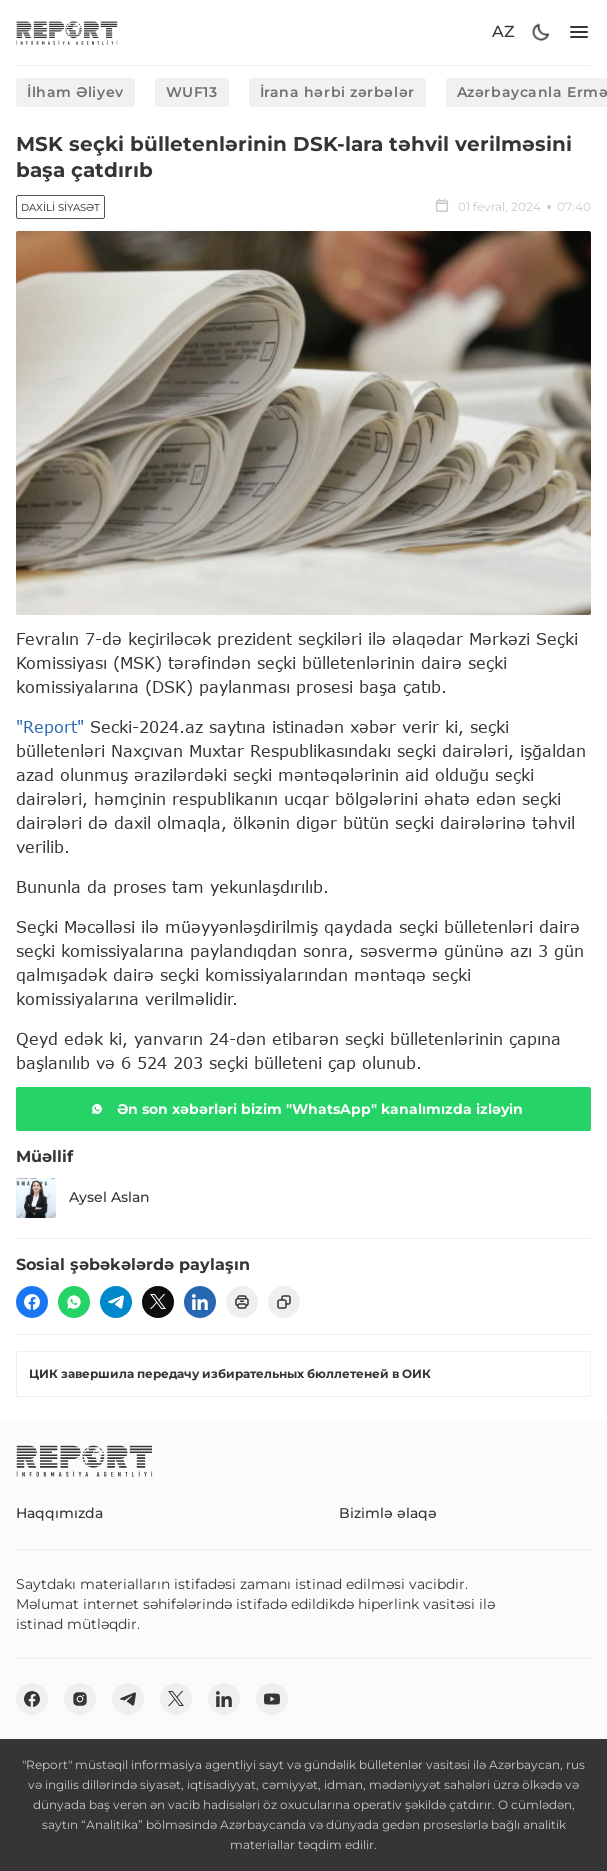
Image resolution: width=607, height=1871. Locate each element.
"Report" (50, 726)
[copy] (284, 1302)
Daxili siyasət (60, 207)
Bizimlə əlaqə (388, 1513)
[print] (242, 1302)
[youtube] (272, 1699)
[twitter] (158, 1302)
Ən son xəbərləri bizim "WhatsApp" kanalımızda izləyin (304, 1109)
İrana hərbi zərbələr (337, 92)
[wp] (74, 1302)
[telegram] (116, 1302)
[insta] (80, 1699)
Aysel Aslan (83, 1198)
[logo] (67, 32)
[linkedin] (200, 1302)
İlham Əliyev (75, 92)
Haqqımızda (59, 1513)
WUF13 (192, 92)
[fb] (32, 1302)
